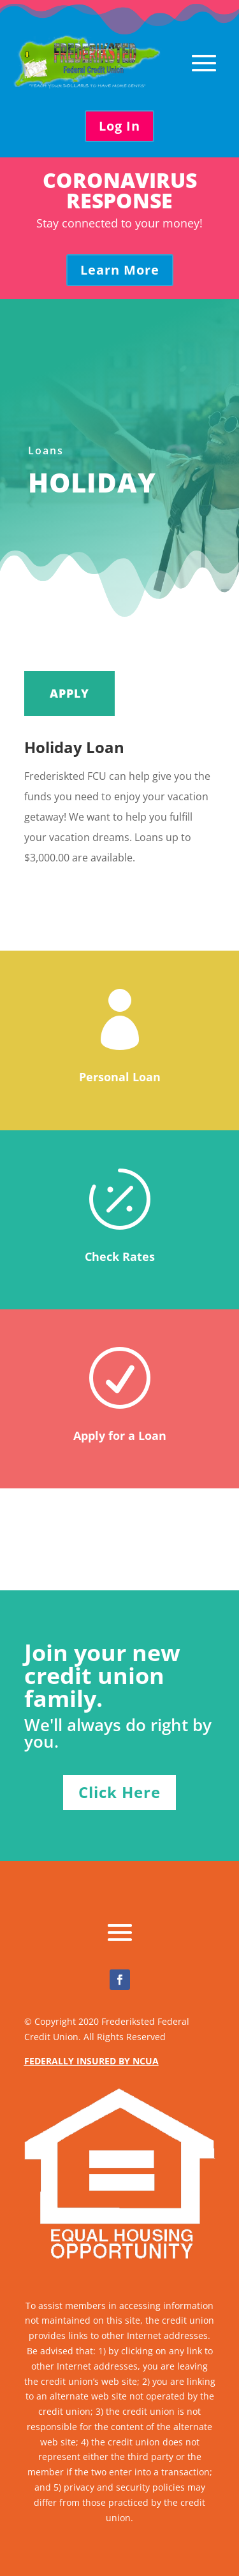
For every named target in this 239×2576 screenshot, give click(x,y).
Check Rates (120, 1256)
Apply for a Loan (119, 1435)
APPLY (69, 693)
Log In (119, 125)
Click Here (119, 1791)
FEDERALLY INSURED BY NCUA (91, 2061)
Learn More (119, 269)
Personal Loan (120, 1076)
